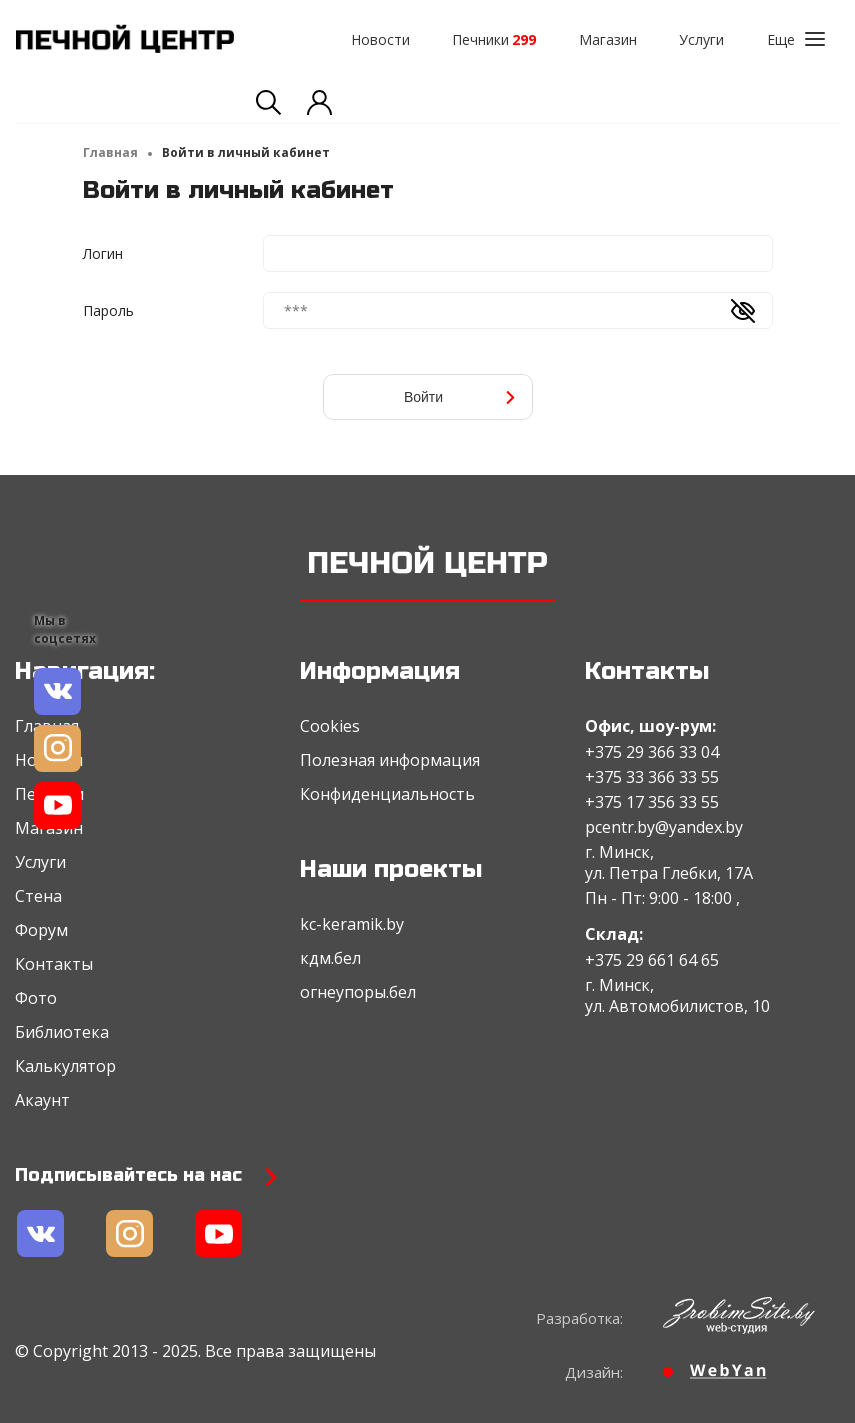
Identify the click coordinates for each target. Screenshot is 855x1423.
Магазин (608, 39)
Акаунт (42, 1100)
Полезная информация (390, 760)
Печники (494, 39)
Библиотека (62, 1032)
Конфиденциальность (387, 794)
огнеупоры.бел (358, 992)
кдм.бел (330, 958)
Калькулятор (65, 1066)
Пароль (108, 310)
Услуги (701, 39)
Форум (41, 930)
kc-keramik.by (352, 924)
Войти (460, 397)
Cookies (330, 726)
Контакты (54, 964)
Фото (36, 998)
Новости (380, 39)
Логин (103, 253)
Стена (38, 896)
